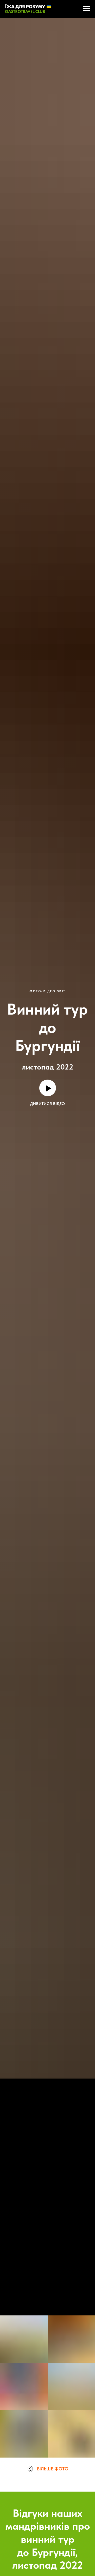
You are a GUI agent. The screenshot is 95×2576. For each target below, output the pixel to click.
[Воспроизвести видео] (47, 1088)
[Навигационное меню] (86, 8)
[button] (47, 2469)
